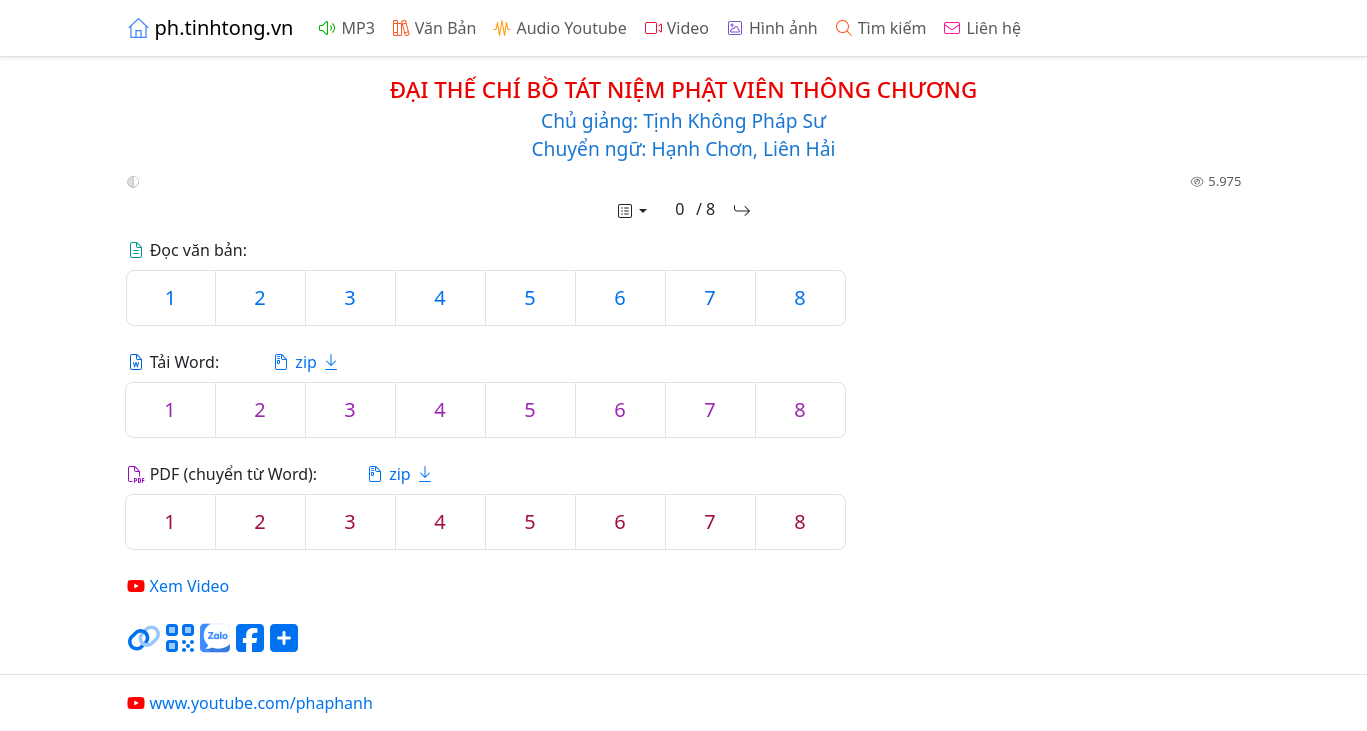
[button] (133, 182)
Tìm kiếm (880, 28)
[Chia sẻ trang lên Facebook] (250, 646)
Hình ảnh (771, 28)
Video (676, 28)
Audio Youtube (559, 28)
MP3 (345, 28)
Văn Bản (434, 28)
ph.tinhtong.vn (210, 27)
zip (306, 362)
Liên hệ (981, 28)
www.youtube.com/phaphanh (249, 703)
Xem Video (178, 586)
